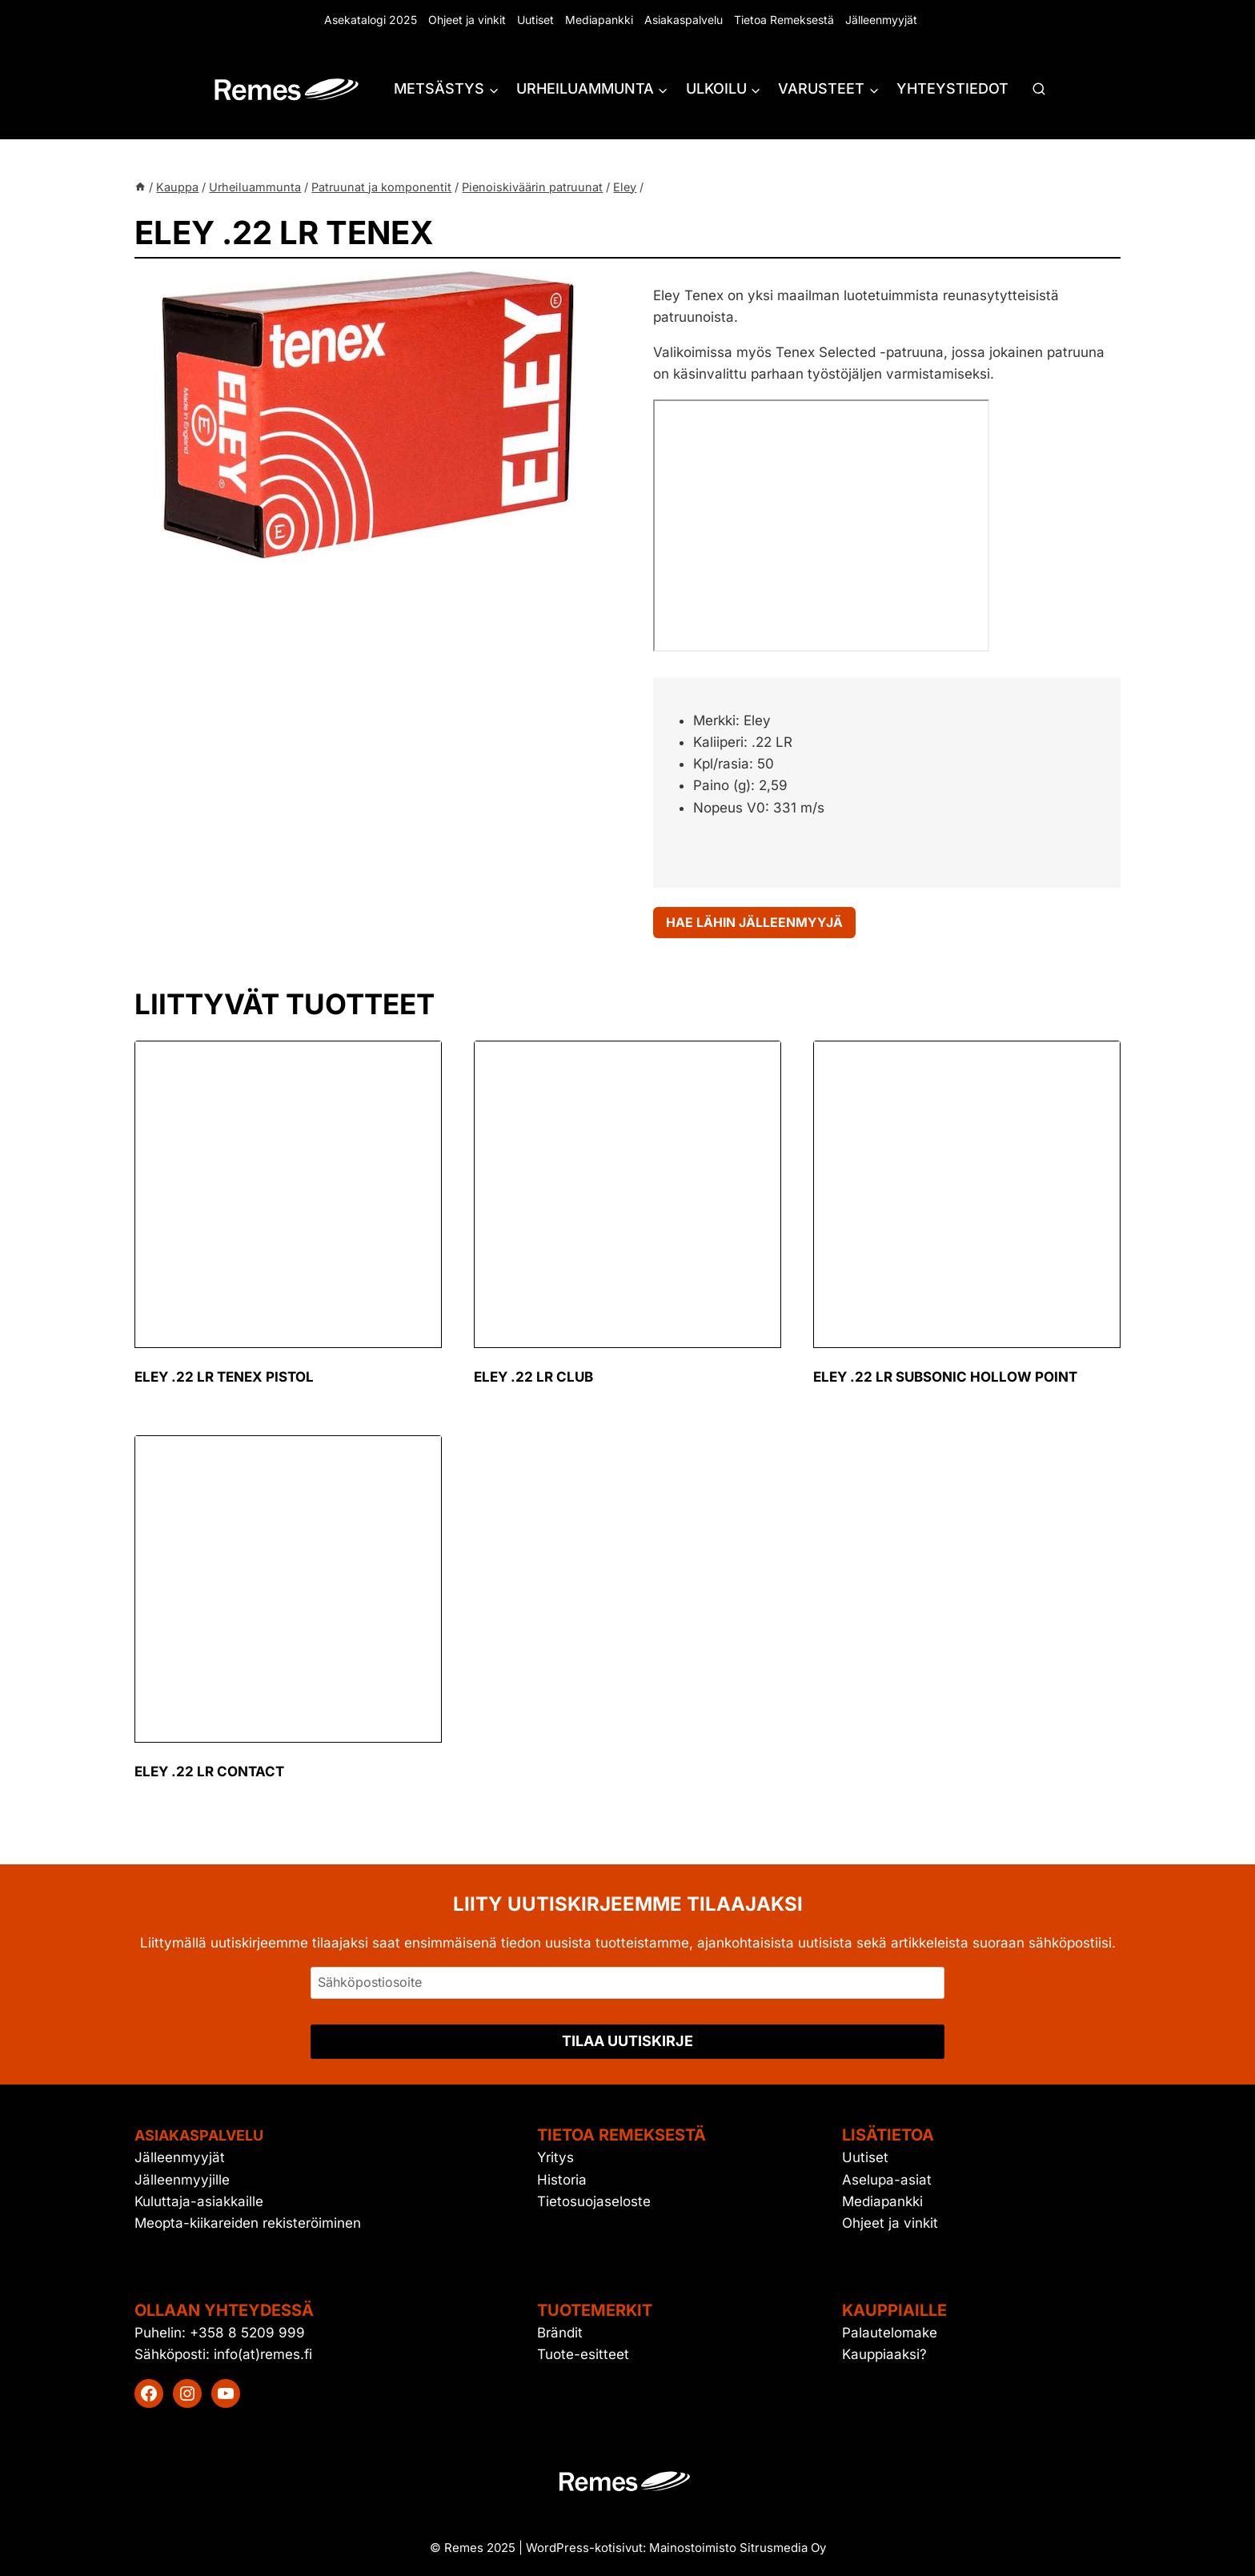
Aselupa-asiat (887, 2180)
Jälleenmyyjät (881, 19)
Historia (562, 2180)
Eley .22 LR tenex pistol (224, 1381)
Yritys (555, 2158)
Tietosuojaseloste (594, 2201)
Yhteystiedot (952, 88)
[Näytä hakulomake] (1038, 89)
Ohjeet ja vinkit (467, 19)
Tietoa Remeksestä (784, 19)
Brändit (560, 2333)
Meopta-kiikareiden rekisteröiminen (247, 2223)
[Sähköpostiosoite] (627, 1983)
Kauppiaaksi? (884, 2355)
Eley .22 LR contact (209, 1776)
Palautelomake (889, 2333)
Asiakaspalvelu (683, 19)
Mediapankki (599, 19)
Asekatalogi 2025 (370, 19)
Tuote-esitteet (583, 2355)
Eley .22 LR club (533, 1381)
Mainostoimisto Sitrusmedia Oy (737, 2547)
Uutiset (535, 19)
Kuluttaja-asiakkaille (198, 2201)
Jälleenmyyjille (182, 2180)
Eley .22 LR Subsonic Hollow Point (945, 1381)
